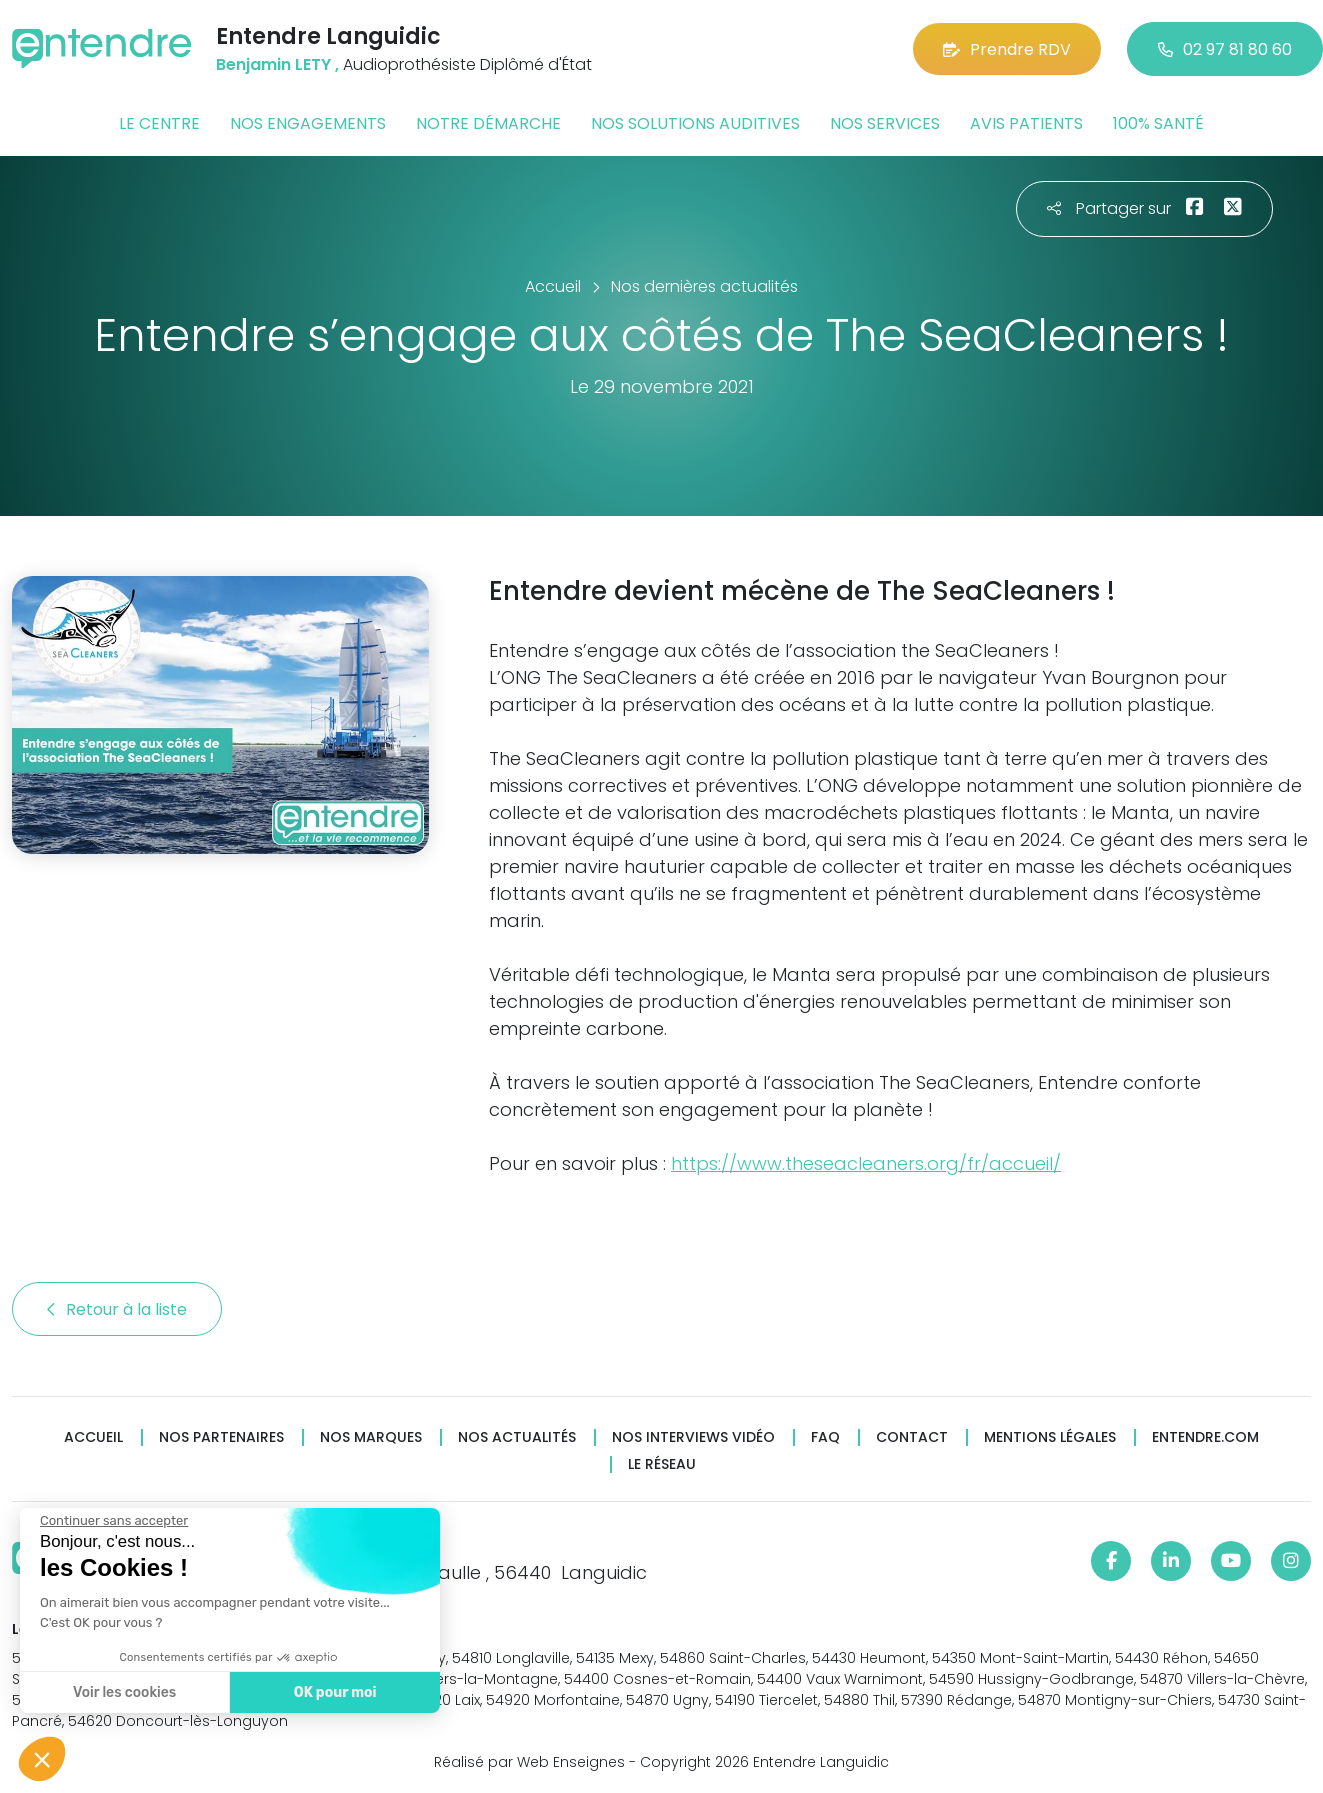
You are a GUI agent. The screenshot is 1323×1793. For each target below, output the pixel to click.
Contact (912, 1437)
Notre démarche (488, 123)
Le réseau (662, 1464)
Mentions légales (1050, 1437)
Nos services (885, 123)
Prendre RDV (1007, 49)
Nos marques (371, 1437)
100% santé (1158, 123)
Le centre (159, 123)
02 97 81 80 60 (1225, 49)
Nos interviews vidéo (693, 1437)
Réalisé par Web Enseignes (529, 1762)
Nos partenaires (221, 1437)
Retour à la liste (117, 1309)
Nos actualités (517, 1437)
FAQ (825, 1437)
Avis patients (1026, 123)
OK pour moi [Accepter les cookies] (334, 1692)
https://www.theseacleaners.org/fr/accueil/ (866, 1163)
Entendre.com (1205, 1437)
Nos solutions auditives (695, 123)
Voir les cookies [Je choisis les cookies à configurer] (123, 1692)
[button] (42, 1759)
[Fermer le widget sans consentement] (113, 1521)
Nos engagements (308, 123)
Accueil (93, 1437)
